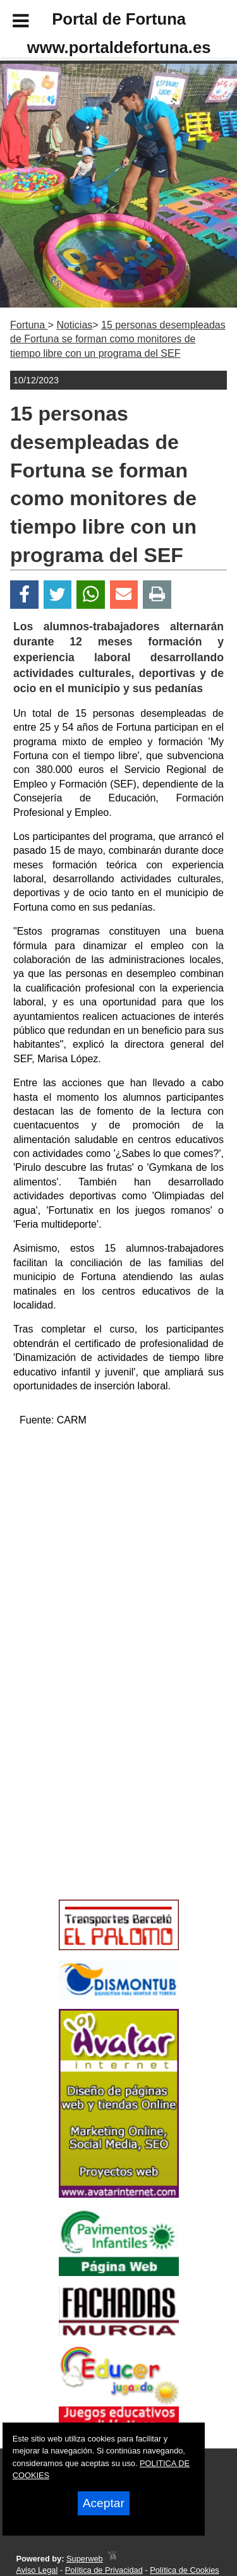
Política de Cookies (184, 2570)
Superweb (84, 2558)
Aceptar (104, 2503)
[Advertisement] (100, 1804)
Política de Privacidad (104, 2570)
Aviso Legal (37, 2570)
